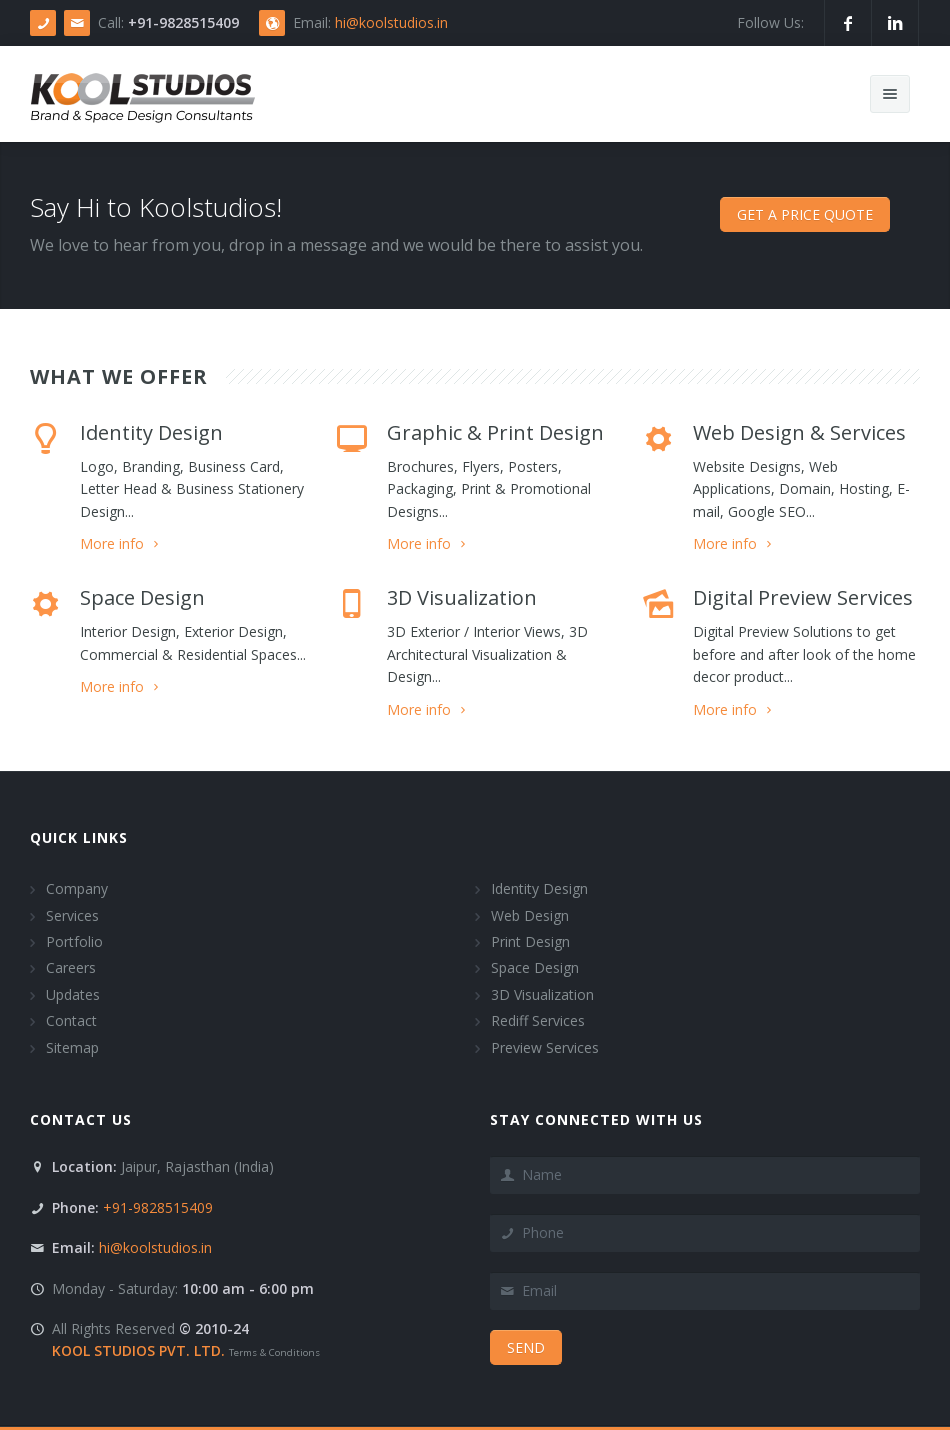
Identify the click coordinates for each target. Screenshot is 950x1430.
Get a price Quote (805, 214)
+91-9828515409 (156, 1207)
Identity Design (151, 432)
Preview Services (545, 1047)
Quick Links (79, 837)
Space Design (142, 597)
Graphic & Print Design (495, 432)
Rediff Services (538, 1020)
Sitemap (72, 1047)
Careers (71, 967)
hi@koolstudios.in (391, 22)
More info (121, 543)
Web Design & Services (799, 432)
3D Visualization (462, 597)
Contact (71, 1020)
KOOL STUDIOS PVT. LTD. (138, 1350)
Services (72, 915)
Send (526, 1347)
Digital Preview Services (803, 597)
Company (77, 888)
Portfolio (74, 941)
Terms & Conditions (274, 1352)
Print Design (530, 941)
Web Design (530, 915)
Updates (73, 994)
